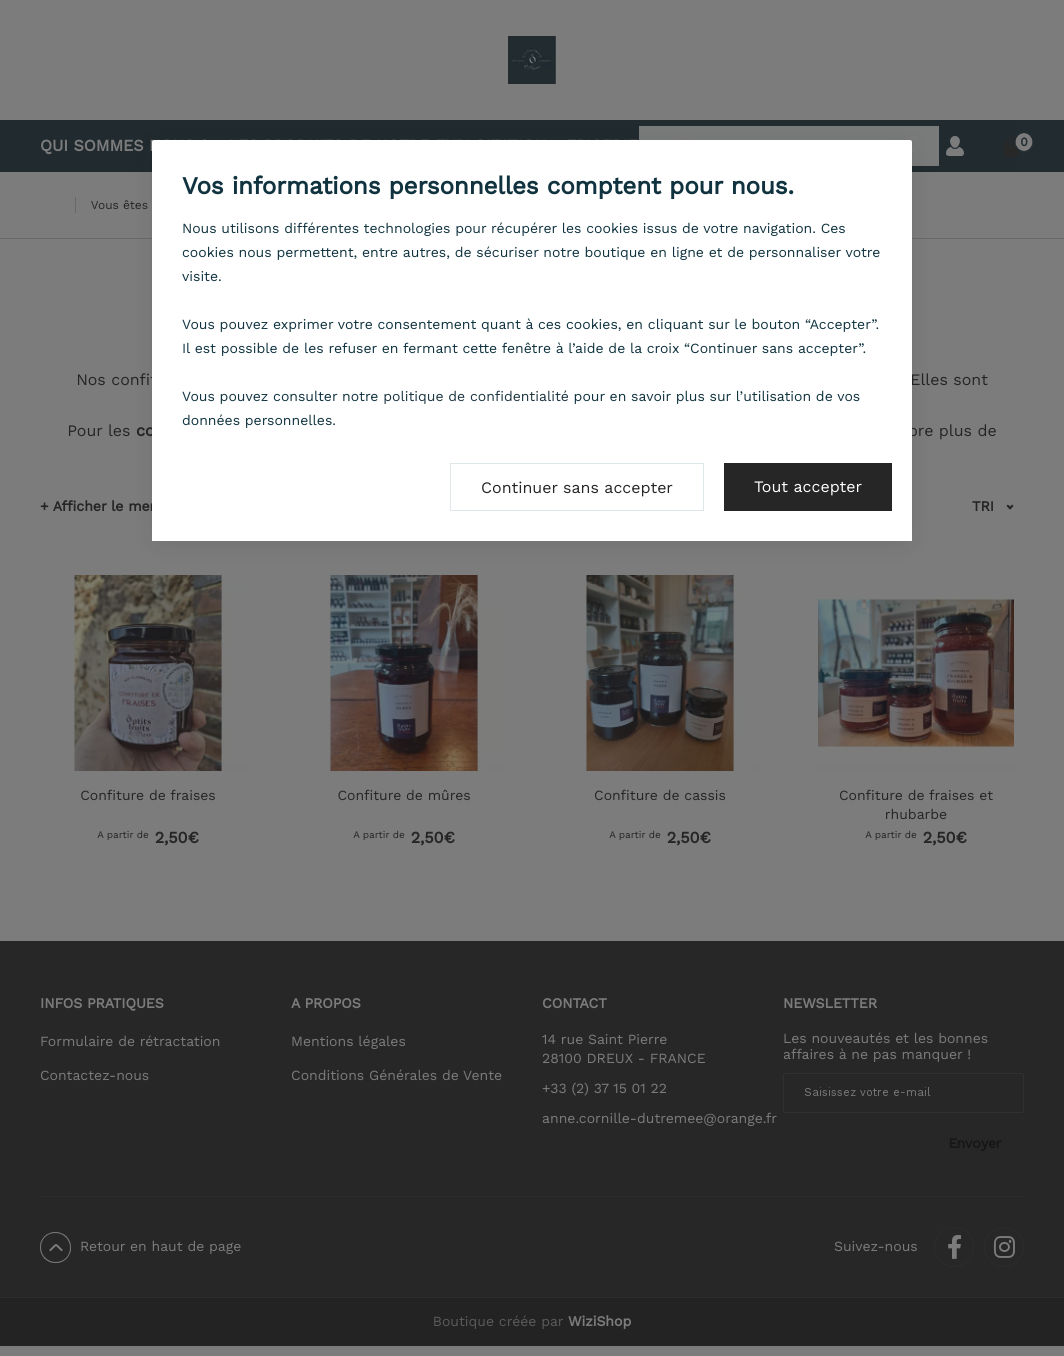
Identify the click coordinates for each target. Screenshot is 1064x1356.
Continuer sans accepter (577, 487)
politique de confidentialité (476, 397)
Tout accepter (808, 486)
